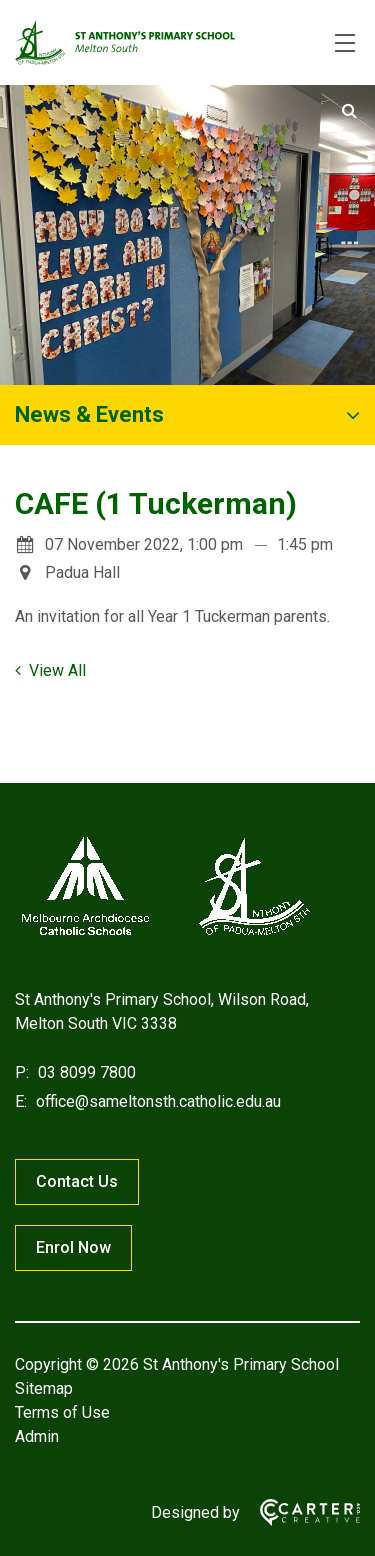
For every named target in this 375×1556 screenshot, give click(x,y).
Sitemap (44, 1388)
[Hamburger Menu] (345, 43)
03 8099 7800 (85, 1072)
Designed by (195, 1512)
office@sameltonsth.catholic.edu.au (156, 1101)
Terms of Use (62, 1412)
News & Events (89, 414)
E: (21, 1101)
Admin (37, 1436)
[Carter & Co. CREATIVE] (300, 1512)
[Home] (165, 935)
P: (22, 1072)
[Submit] (349, 111)
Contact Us (77, 1181)
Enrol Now (73, 1247)
